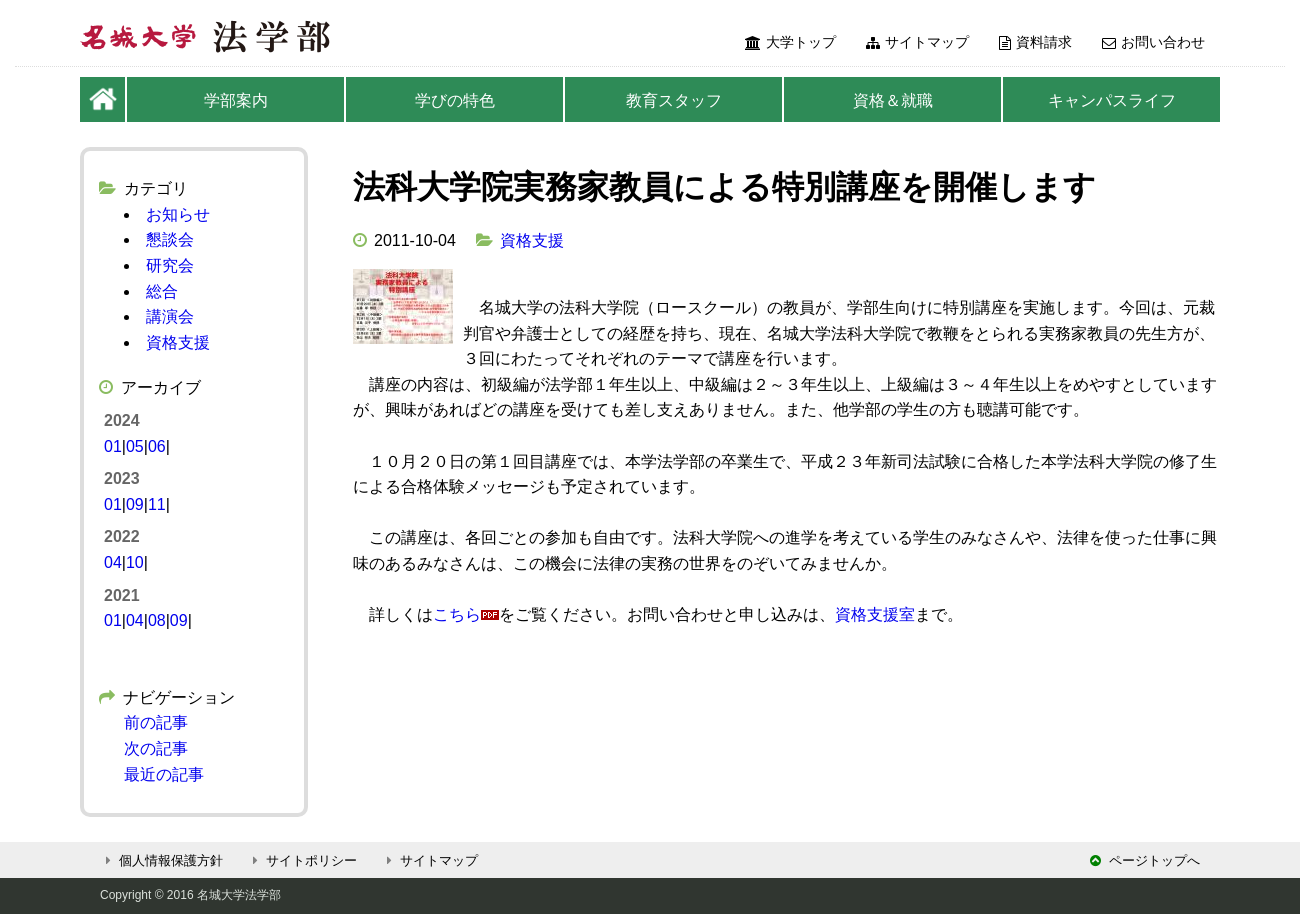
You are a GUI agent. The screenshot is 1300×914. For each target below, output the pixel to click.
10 (135, 562)
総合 (162, 291)
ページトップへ (1145, 860)
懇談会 (170, 239)
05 (135, 446)
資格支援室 (875, 614)
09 (135, 504)
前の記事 (156, 722)
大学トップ (790, 42)
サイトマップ (917, 42)
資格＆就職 (893, 100)
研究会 (170, 265)
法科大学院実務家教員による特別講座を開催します (724, 187)
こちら (457, 614)
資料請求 (1035, 42)
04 (113, 562)
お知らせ (178, 214)
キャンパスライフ (1112, 100)
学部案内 (236, 100)
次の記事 (156, 748)
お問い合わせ (1153, 42)
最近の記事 (164, 774)
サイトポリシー (302, 860)
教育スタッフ (674, 100)
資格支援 (532, 240)
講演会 (170, 316)
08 (157, 620)
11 (157, 504)
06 (157, 446)
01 (113, 446)
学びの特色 (455, 100)
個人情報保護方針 (161, 860)
